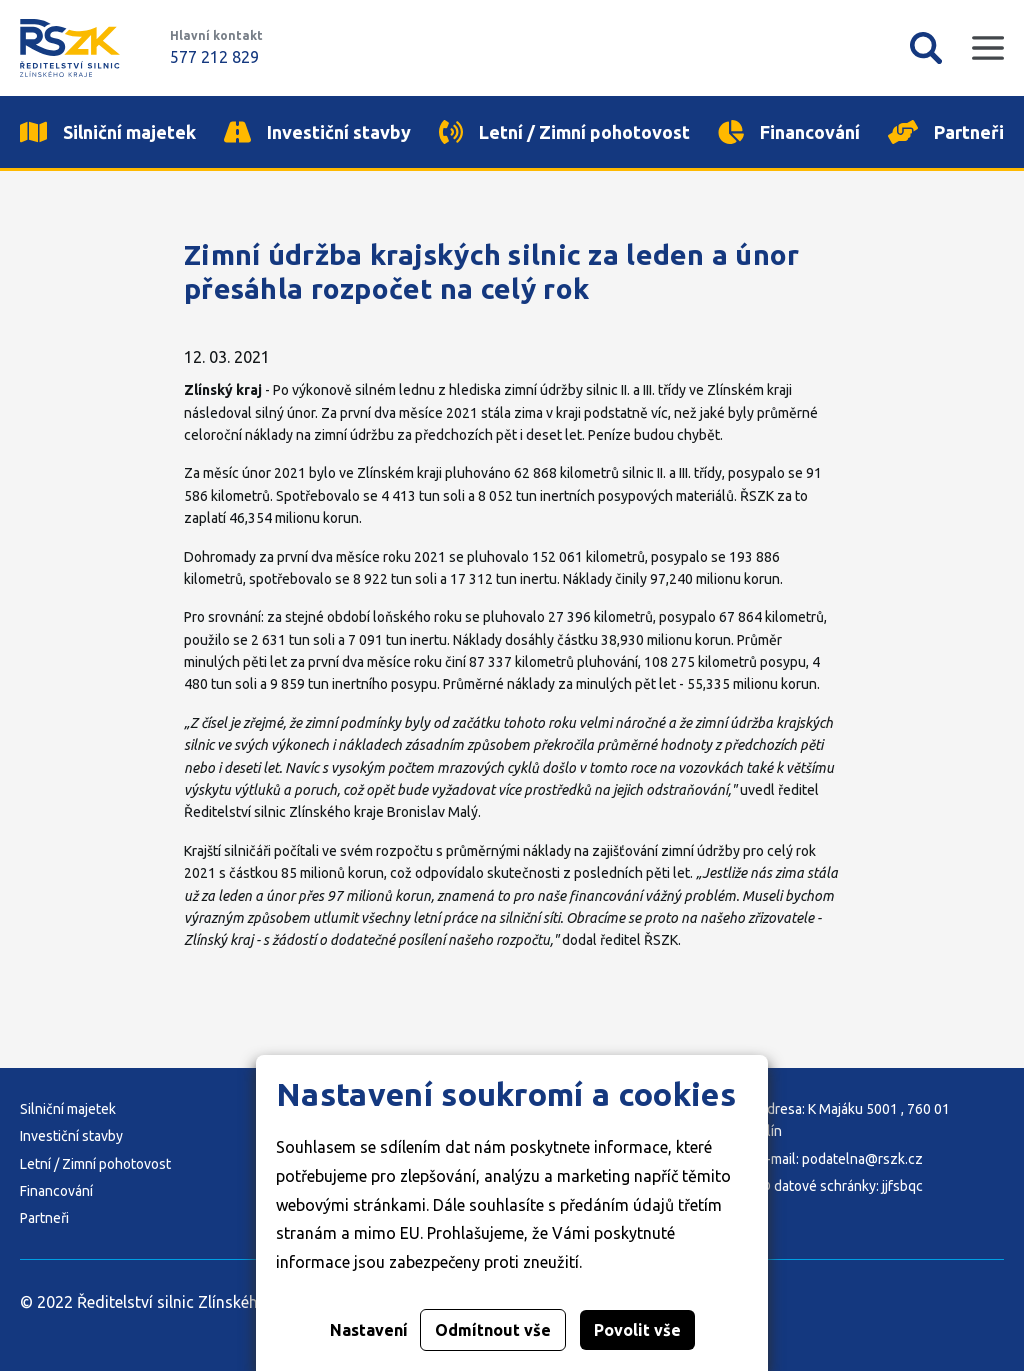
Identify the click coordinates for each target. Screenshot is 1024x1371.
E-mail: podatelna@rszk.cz (840, 1159)
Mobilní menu (988, 48)
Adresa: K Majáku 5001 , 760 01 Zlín (854, 1120)
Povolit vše (637, 1330)
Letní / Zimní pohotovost (95, 1164)
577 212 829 (214, 57)
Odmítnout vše (493, 1330)
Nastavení (369, 1330)
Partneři (44, 1218)
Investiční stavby (71, 1136)
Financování (56, 1191)
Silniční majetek (68, 1109)
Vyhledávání (926, 48)
